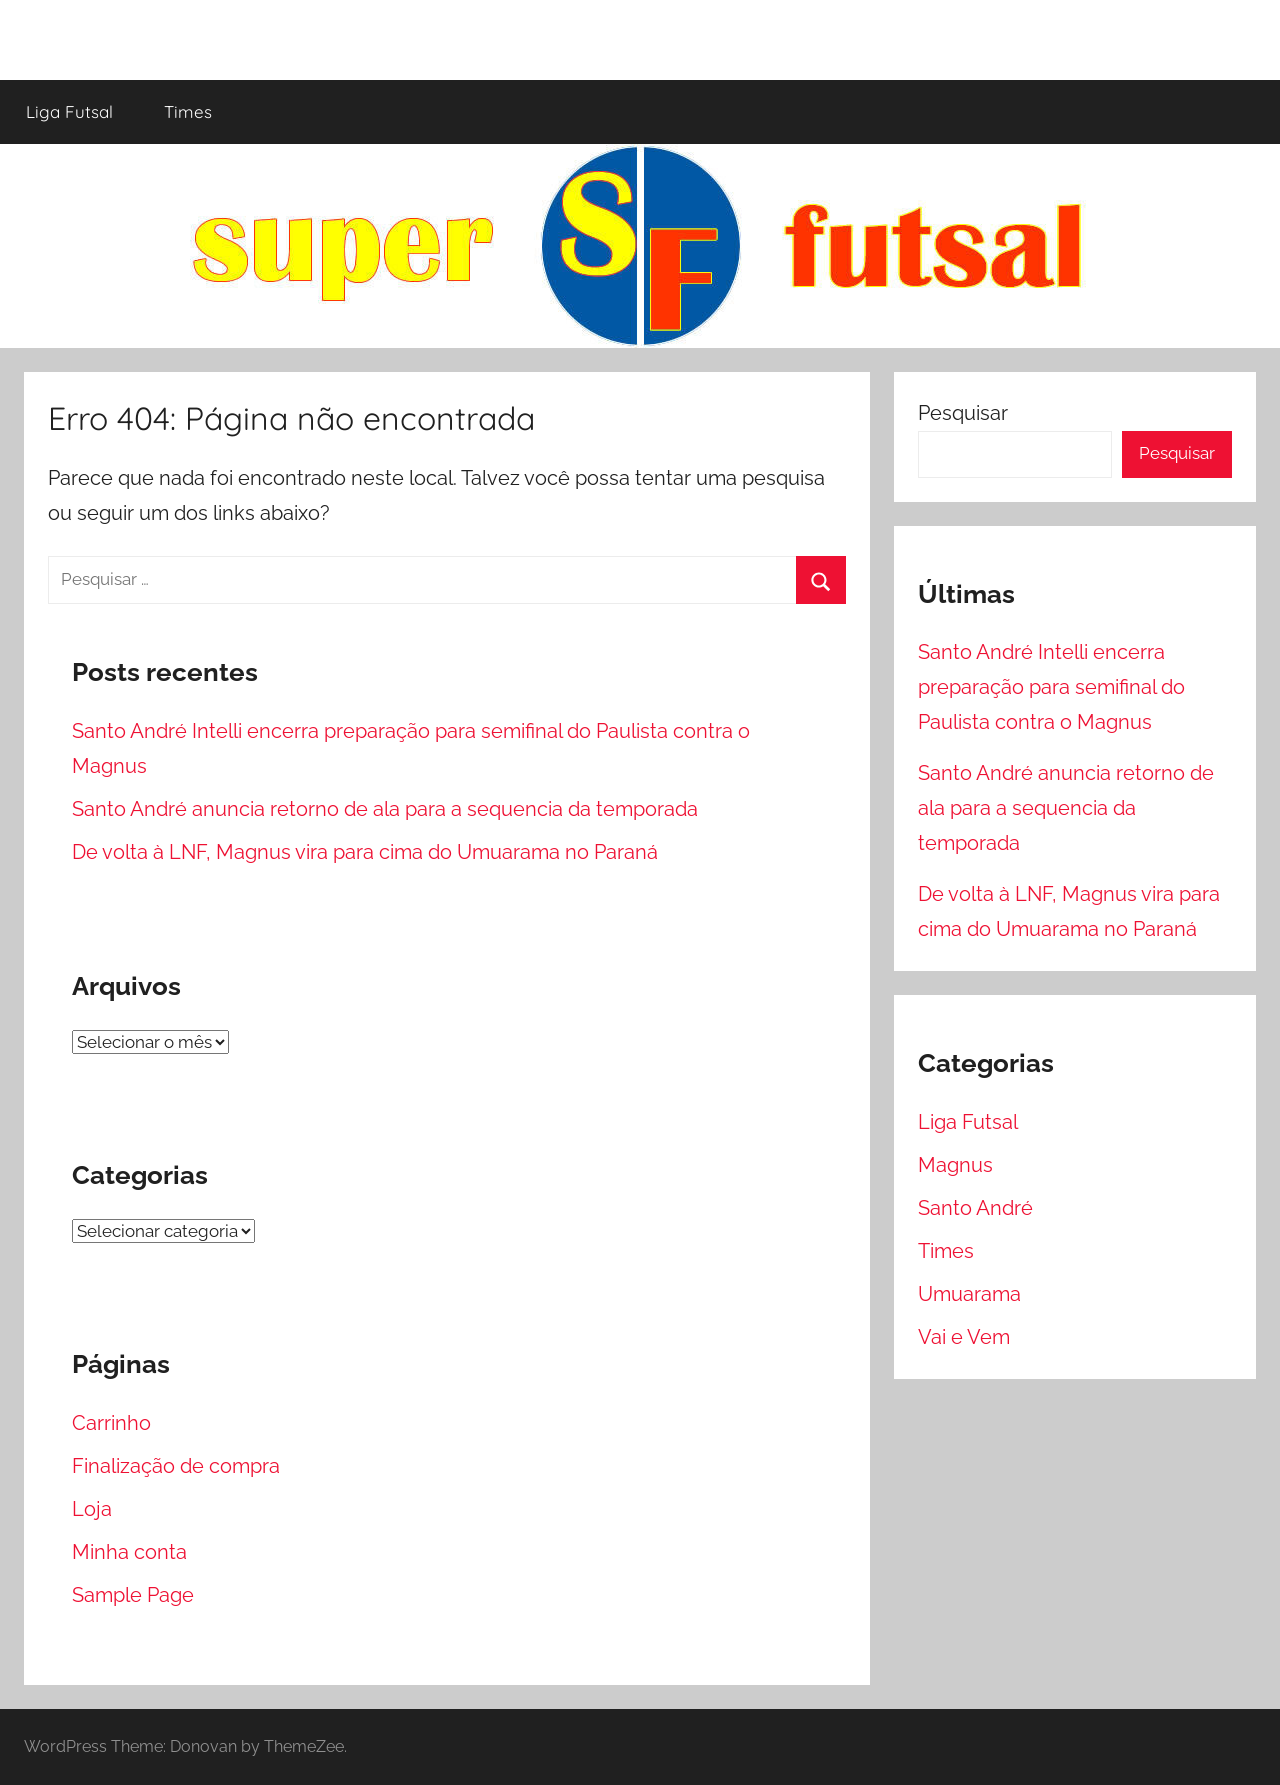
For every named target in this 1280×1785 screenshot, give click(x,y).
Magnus (955, 1165)
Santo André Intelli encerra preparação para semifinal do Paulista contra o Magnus (1051, 687)
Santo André (975, 1208)
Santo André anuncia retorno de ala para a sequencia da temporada (385, 809)
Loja (92, 1509)
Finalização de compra (176, 1466)
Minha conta (129, 1552)
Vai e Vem (964, 1337)
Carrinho (111, 1423)
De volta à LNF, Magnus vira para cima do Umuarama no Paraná (365, 852)
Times (188, 111)
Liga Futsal (69, 111)
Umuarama (969, 1294)
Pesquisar (963, 413)
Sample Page (133, 1595)
